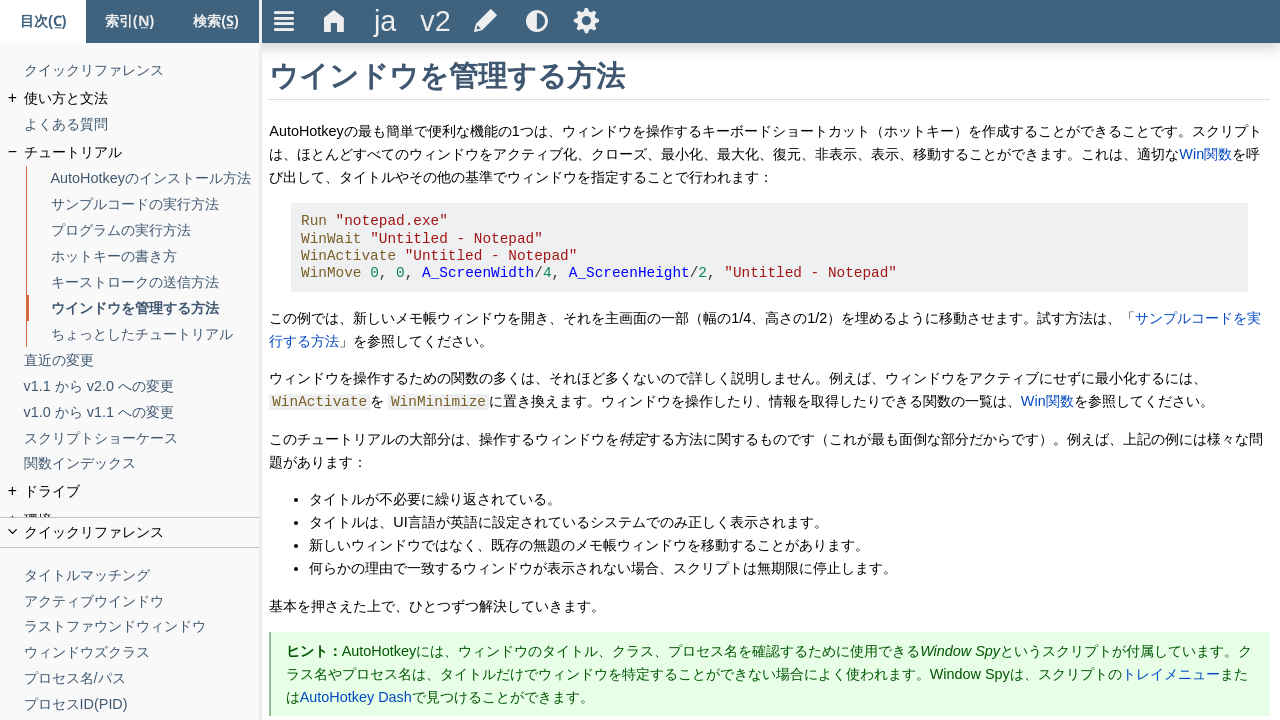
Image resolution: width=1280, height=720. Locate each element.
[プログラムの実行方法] (155, 230)
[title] (385, 21)
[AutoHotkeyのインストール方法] (155, 178)
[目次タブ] (43, 21)
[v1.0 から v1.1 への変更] (142, 412)
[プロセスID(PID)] (142, 704)
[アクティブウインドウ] (142, 601)
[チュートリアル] (142, 152)
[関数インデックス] (142, 463)
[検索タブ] (216, 21)
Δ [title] (334, 21)
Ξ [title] (284, 21)
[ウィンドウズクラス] (142, 652)
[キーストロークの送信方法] (155, 282)
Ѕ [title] (586, 21)
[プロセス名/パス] (142, 678)
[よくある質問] (142, 124)
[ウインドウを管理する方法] (155, 308)
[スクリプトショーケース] (142, 438)
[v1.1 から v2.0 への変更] (142, 386)
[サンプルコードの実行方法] (155, 204)
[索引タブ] (129, 21)
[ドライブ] (142, 491)
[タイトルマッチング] (142, 575)
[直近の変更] (142, 360)
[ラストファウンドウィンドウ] (142, 626)
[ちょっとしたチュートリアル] (155, 334)
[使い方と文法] (142, 98)
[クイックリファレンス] (142, 70)
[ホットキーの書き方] (155, 256)
